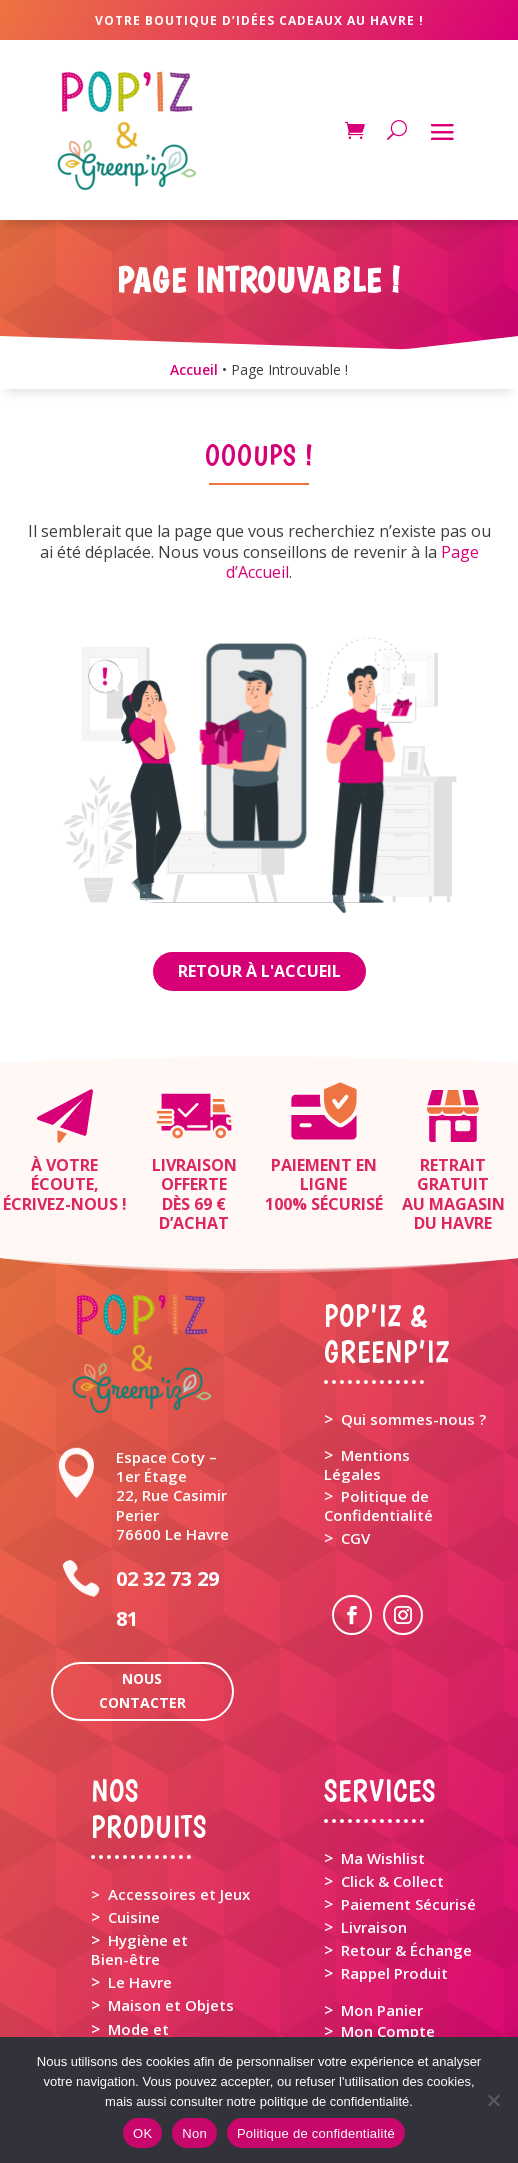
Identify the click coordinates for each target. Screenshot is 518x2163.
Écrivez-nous (60, 1204)
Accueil (194, 369)
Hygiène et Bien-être (139, 1949)
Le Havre (140, 1982)
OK (142, 2133)
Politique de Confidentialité (378, 1505)
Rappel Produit (394, 1973)
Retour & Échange (406, 1950)
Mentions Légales (367, 1464)
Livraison (374, 1927)
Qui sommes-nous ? (413, 1419)
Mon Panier (382, 2010)
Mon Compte (388, 2031)
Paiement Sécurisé (408, 1904)
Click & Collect (392, 1881)
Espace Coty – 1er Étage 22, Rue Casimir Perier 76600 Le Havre (172, 1495)
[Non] (493, 2100)
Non (194, 2133)
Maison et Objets (171, 2005)
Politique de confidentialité (316, 2133)
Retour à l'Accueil (259, 971)
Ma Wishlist (383, 1858)
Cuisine (134, 1917)
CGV (355, 1538)
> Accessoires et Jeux (170, 1894)
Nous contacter (142, 1690)
